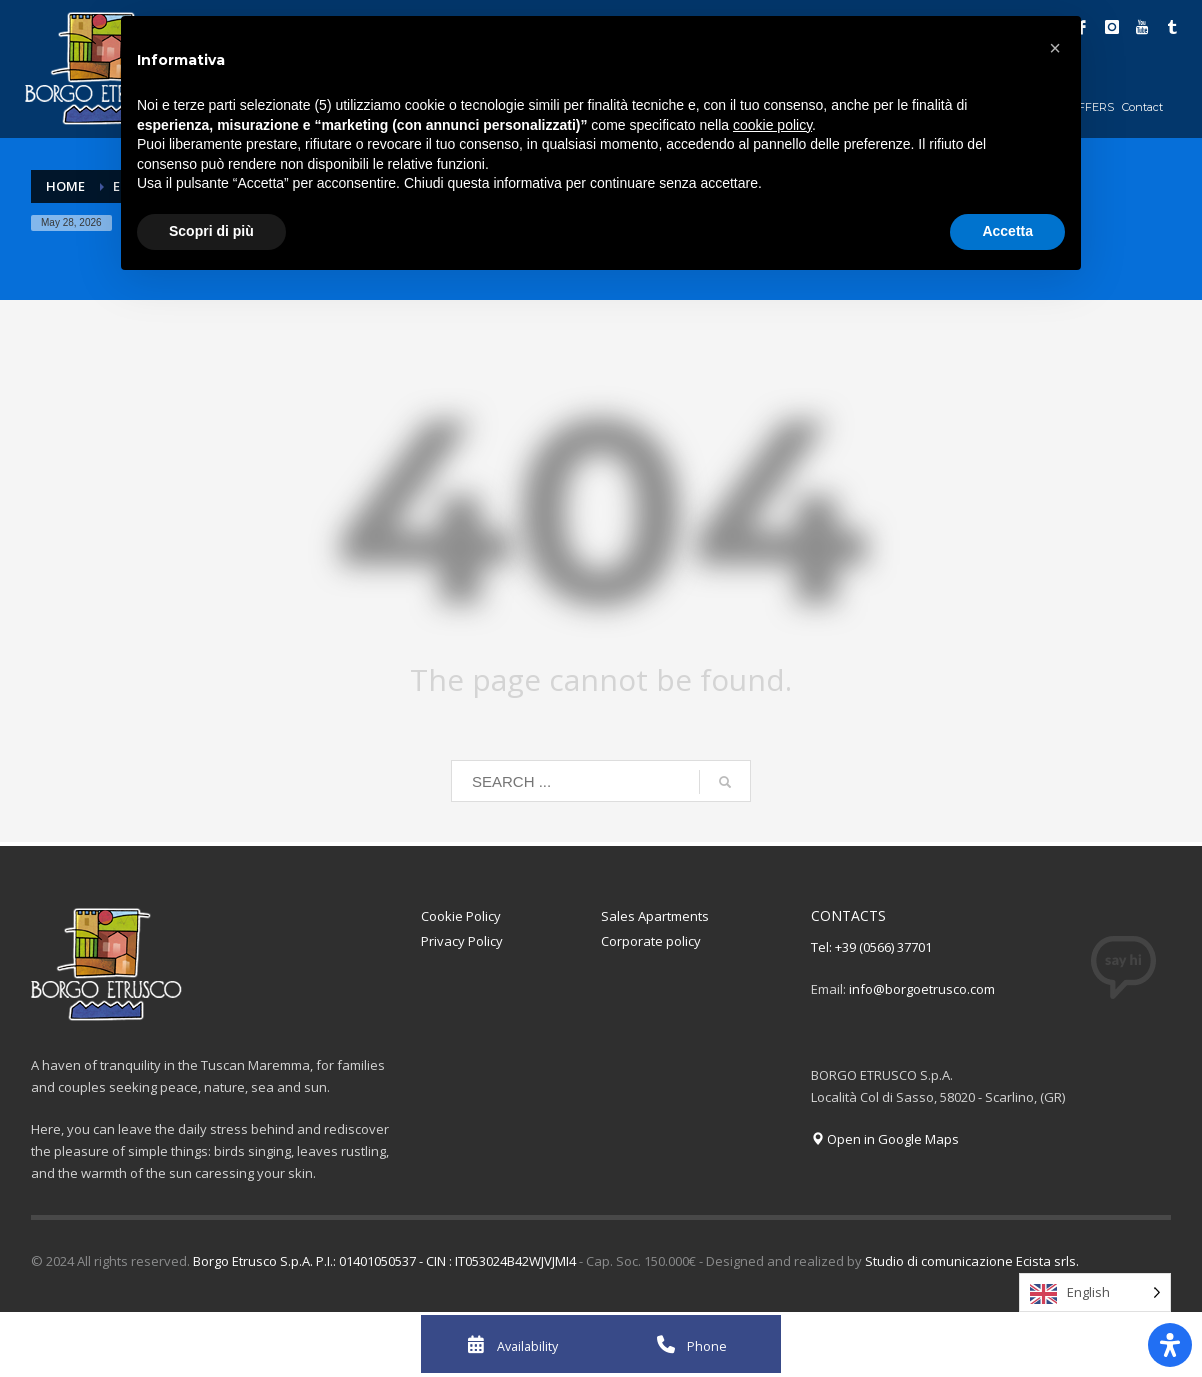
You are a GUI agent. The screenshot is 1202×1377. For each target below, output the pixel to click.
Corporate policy (651, 941)
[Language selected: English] (1095, 1292)
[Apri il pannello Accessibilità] (1170, 1345)
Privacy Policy (462, 941)
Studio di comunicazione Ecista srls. (972, 1261)
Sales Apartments (655, 916)
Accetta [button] (1007, 231)
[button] (1055, 48)
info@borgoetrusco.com (922, 989)
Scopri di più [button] (211, 231)
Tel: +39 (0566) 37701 (871, 947)
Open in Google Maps (885, 1139)
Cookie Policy (461, 916)
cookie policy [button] (772, 125)
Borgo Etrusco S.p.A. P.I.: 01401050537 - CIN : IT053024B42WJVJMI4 (384, 1261)
